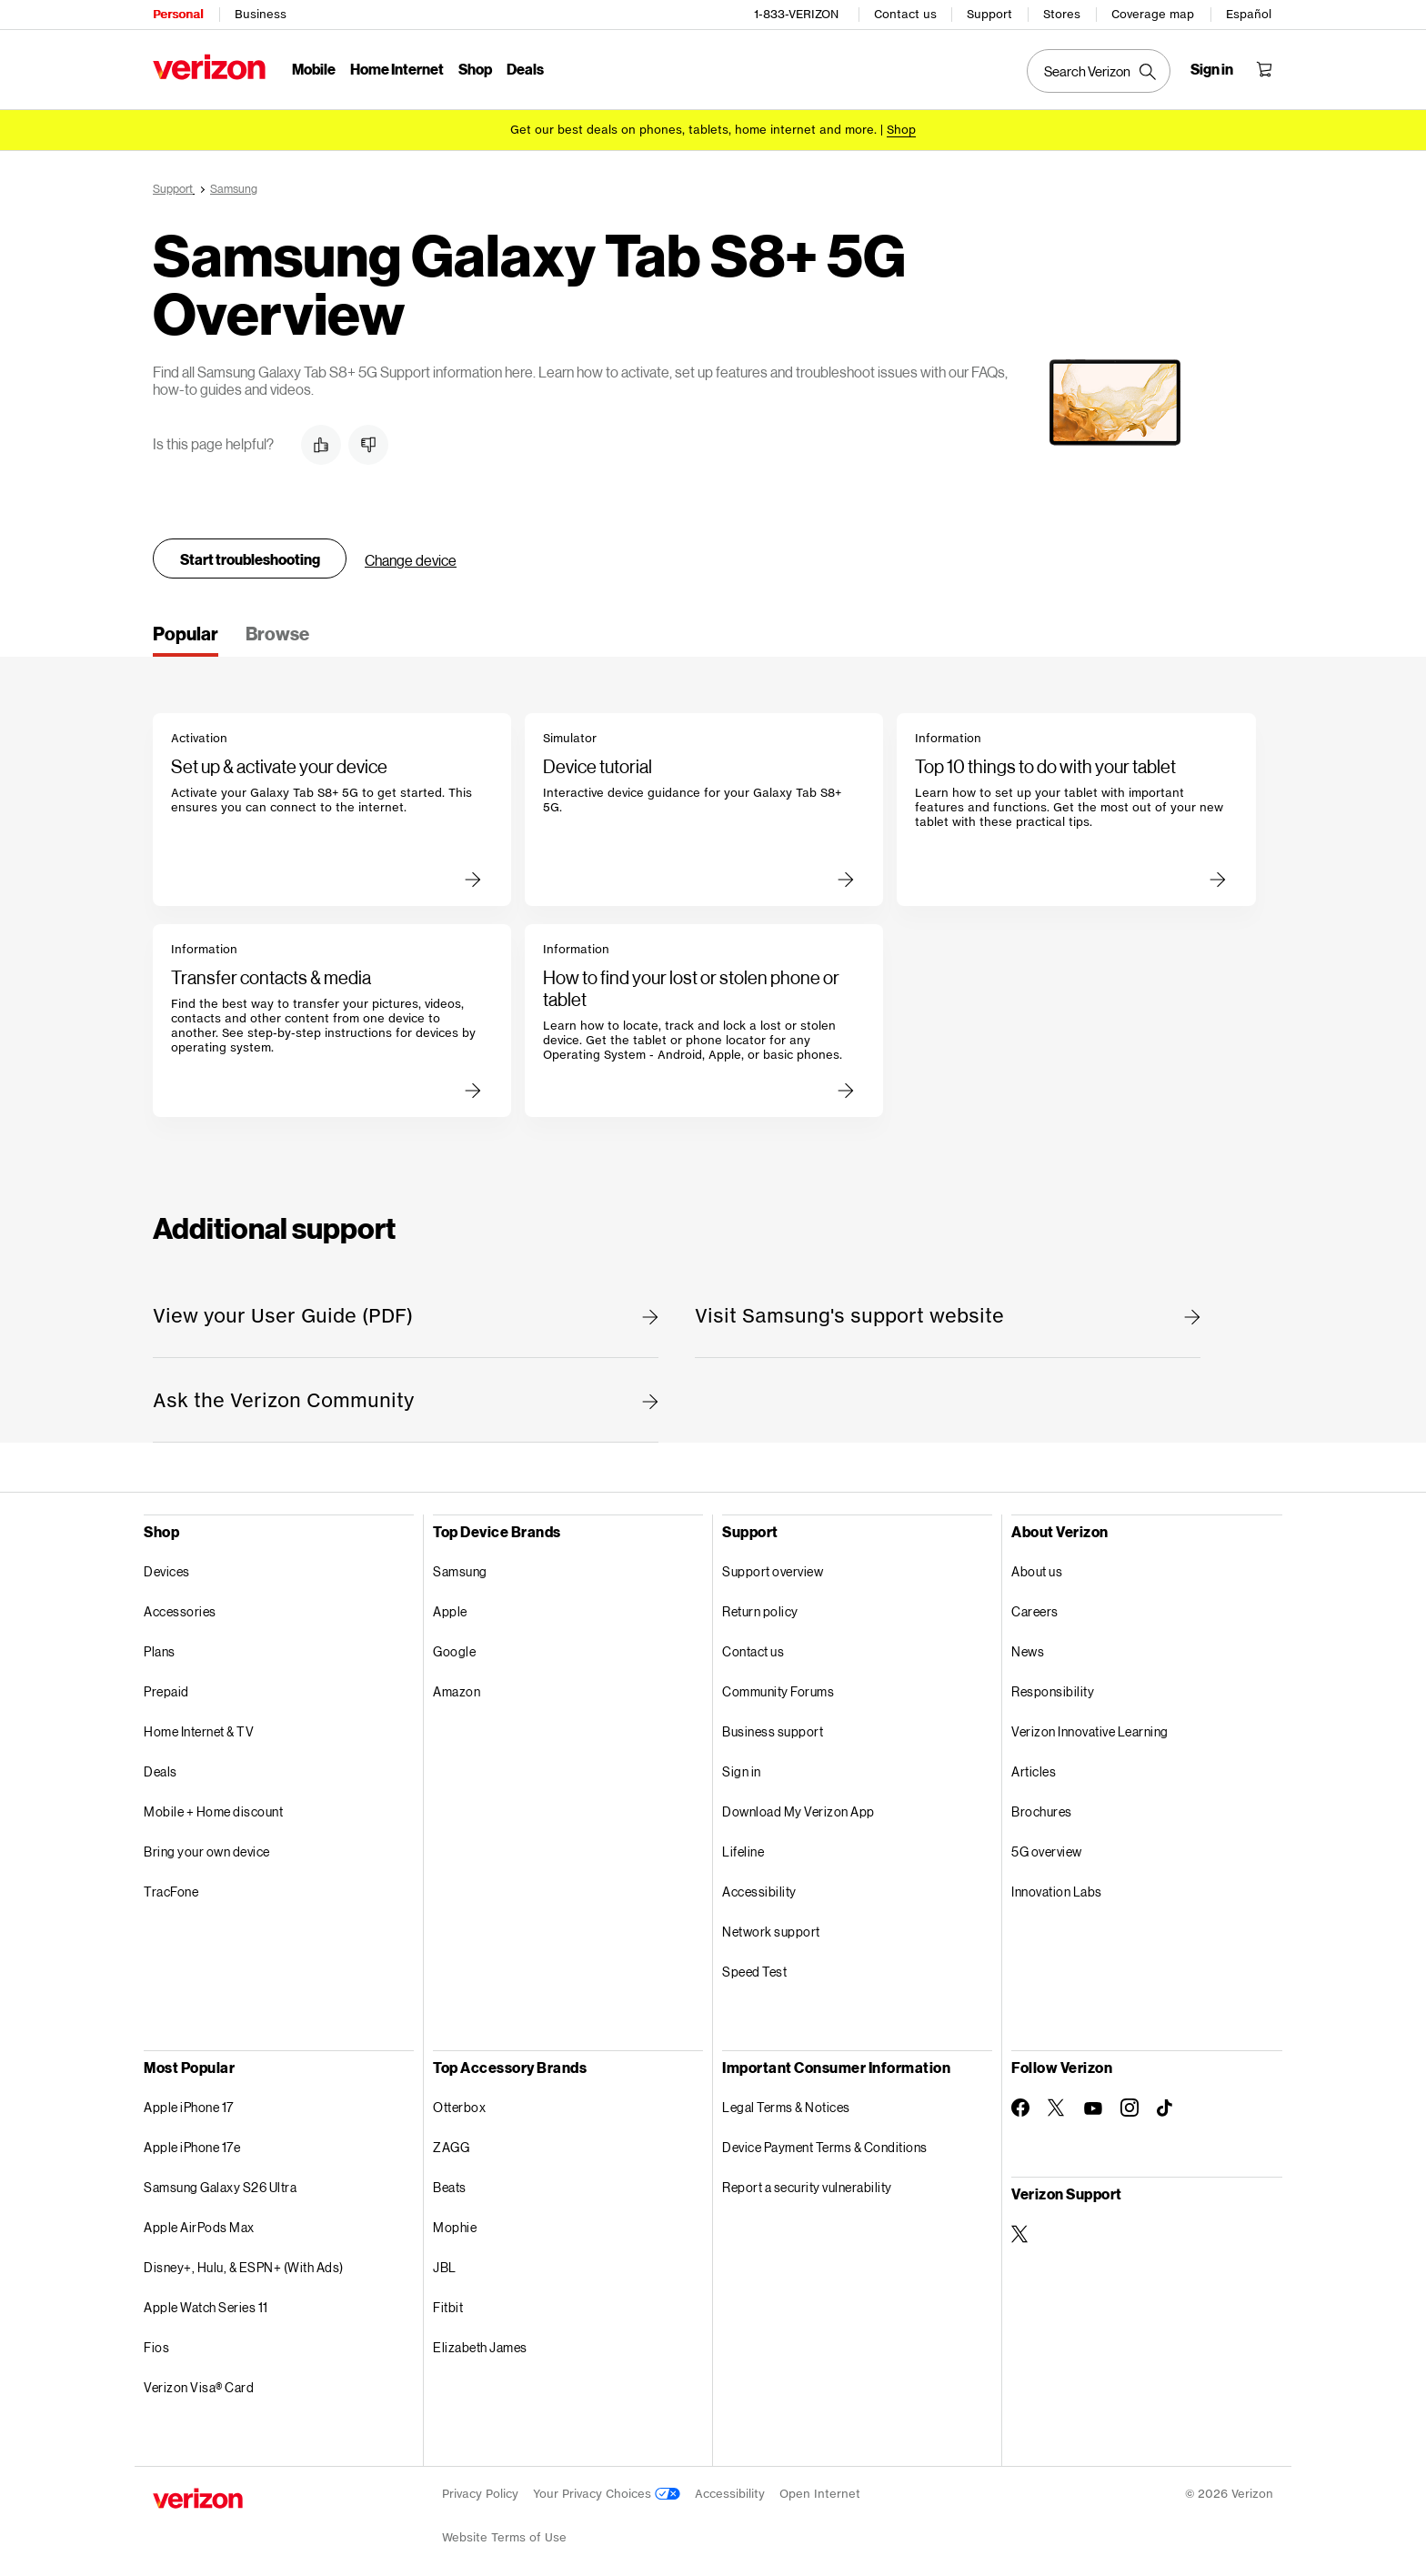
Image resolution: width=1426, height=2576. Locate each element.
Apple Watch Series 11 (206, 2307)
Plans (160, 1651)
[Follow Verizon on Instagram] (1129, 2107)
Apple (450, 1611)
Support (989, 14)
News (1027, 1651)
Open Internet (819, 2494)
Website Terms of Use (504, 2537)
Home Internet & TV (199, 1731)
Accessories (180, 1611)
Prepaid (166, 1691)
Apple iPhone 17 (189, 2107)
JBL (445, 2267)
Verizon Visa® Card (199, 2387)
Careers (1035, 1611)
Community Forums (778, 1691)
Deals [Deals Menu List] (525, 68)
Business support (772, 1731)
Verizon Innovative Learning (1090, 1731)
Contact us (905, 14)
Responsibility (1052, 1691)
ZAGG (451, 2147)
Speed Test (754, 1971)
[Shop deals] (901, 129)
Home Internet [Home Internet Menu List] (397, 68)
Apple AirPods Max (199, 2227)
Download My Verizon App (798, 1811)
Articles (1033, 1771)
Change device (411, 560)
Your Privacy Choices (606, 2494)
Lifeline (743, 1851)
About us (1036, 1571)
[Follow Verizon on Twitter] (1057, 2107)
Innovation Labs (1056, 1891)
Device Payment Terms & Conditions (825, 2147)
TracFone (171, 1891)
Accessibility (759, 1891)
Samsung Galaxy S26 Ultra (220, 2187)
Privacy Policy (480, 2494)
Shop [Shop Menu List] (475, 68)
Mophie (455, 2227)
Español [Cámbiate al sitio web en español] (1248, 14)
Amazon (456, 1691)
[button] (321, 445)
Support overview (772, 1571)
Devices (167, 1571)
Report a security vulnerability (807, 2187)
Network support (771, 1931)
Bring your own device (207, 1851)
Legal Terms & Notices (786, 2107)
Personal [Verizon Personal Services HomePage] (178, 14)
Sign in (741, 1771)
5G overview (1046, 1851)
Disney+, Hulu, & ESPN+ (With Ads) (244, 2267)
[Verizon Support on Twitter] (1020, 2234)
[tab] (185, 639)
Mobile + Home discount (213, 1811)
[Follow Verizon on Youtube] (1093, 2108)
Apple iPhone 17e (192, 2147)
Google (454, 1651)
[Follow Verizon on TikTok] (1166, 2108)
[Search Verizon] (1098, 71)
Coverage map (1152, 14)
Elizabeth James (480, 2347)
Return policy (760, 1611)
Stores (1061, 14)
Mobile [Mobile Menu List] (314, 68)
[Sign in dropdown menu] (1211, 69)
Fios (156, 2347)
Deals (160, 1771)
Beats (450, 2187)
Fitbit (448, 2307)
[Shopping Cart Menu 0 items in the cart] (1264, 69)
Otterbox (459, 2107)
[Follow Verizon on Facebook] (1020, 2107)
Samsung (460, 1571)
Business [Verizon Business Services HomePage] (260, 14)
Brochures (1041, 1811)
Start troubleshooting (250, 559)
